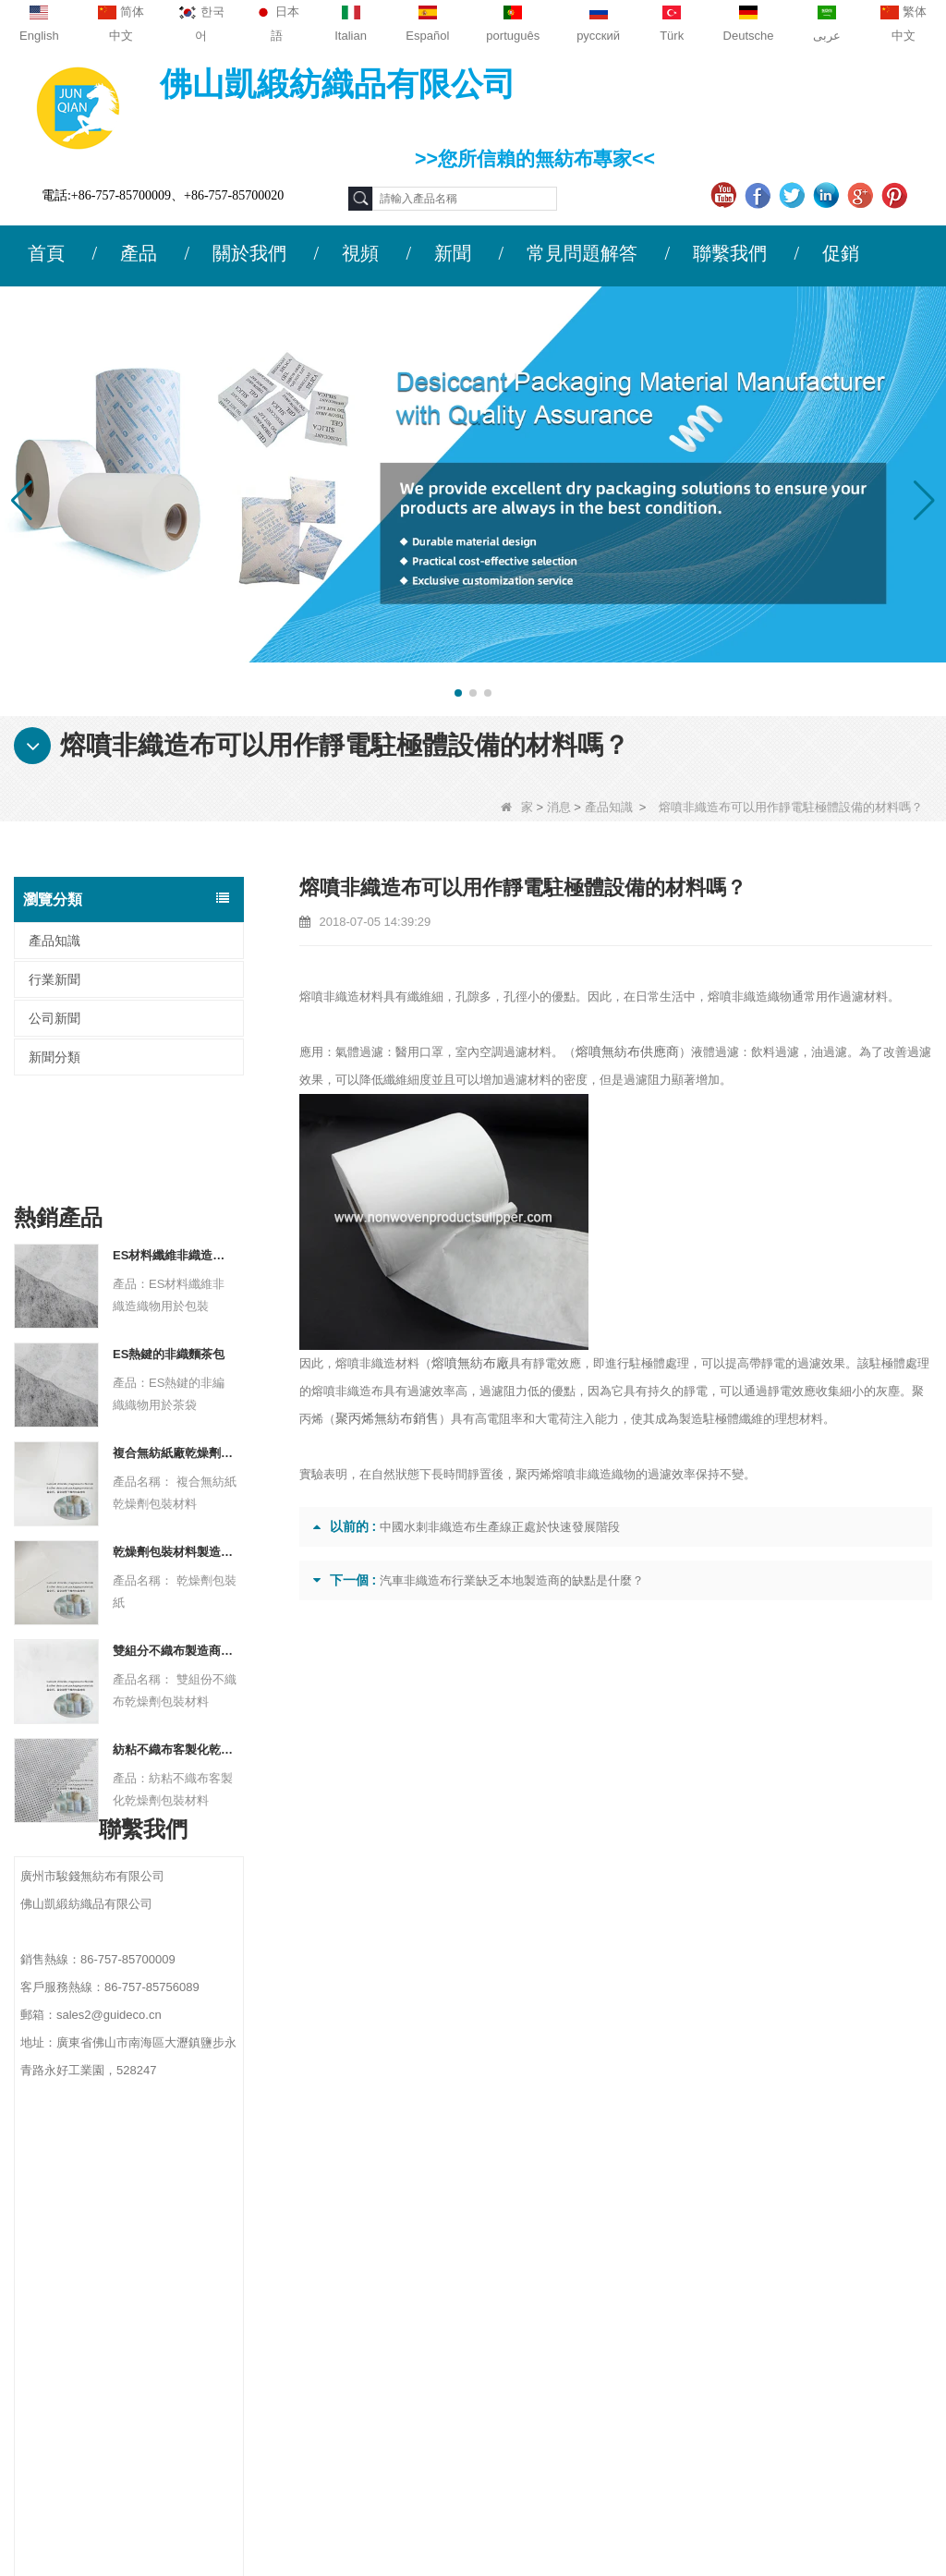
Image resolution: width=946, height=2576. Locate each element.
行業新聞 (54, 979)
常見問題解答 (582, 253)
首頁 (46, 253)
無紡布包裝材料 (599, 2361)
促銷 (840, 253)
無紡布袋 (580, 2409)
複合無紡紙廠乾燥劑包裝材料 (174, 1362)
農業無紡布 (586, 2241)
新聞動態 (61, 2287)
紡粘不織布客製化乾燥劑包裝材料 (174, 1659)
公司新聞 (54, 1018)
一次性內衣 (586, 2289)
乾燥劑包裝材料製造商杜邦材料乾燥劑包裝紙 (174, 1461)
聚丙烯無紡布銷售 (383, 1419)
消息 (559, 807)
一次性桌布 (586, 2265)
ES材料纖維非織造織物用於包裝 (174, 1165)
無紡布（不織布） (606, 2457)
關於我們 (249, 253)
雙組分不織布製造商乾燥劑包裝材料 (174, 1560)
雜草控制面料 (593, 2313)
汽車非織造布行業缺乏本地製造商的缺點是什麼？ (512, 1580)
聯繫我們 (730, 253)
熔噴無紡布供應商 (624, 1052)
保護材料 (580, 2217)
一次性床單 (586, 2385)
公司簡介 (61, 2215)
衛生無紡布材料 (599, 2337)
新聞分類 (54, 1057)
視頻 (360, 253)
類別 (576, 2174)
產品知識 (609, 807)
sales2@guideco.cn (321, 2330)
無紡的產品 (586, 2433)
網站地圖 (61, 2323)
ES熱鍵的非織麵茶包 (168, 1263)
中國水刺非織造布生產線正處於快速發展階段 (500, 1527)
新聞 (452, 253)
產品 (138, 253)
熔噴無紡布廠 (467, 1363)
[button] (458, 693)
